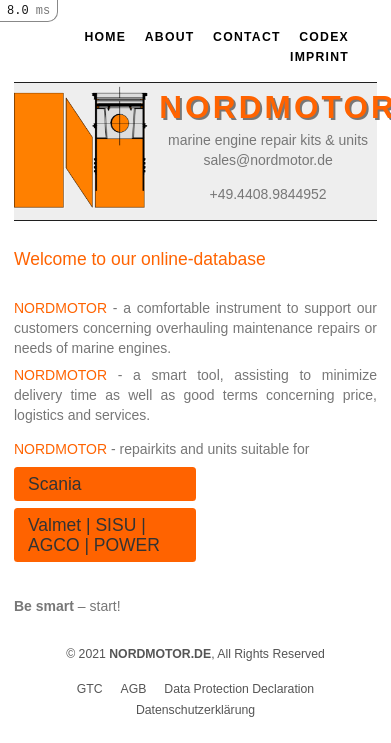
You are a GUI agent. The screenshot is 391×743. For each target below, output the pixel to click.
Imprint (319, 57)
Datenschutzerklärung (195, 710)
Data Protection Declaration (239, 689)
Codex (324, 37)
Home (105, 37)
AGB (134, 689)
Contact (247, 37)
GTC (90, 689)
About (170, 37)
